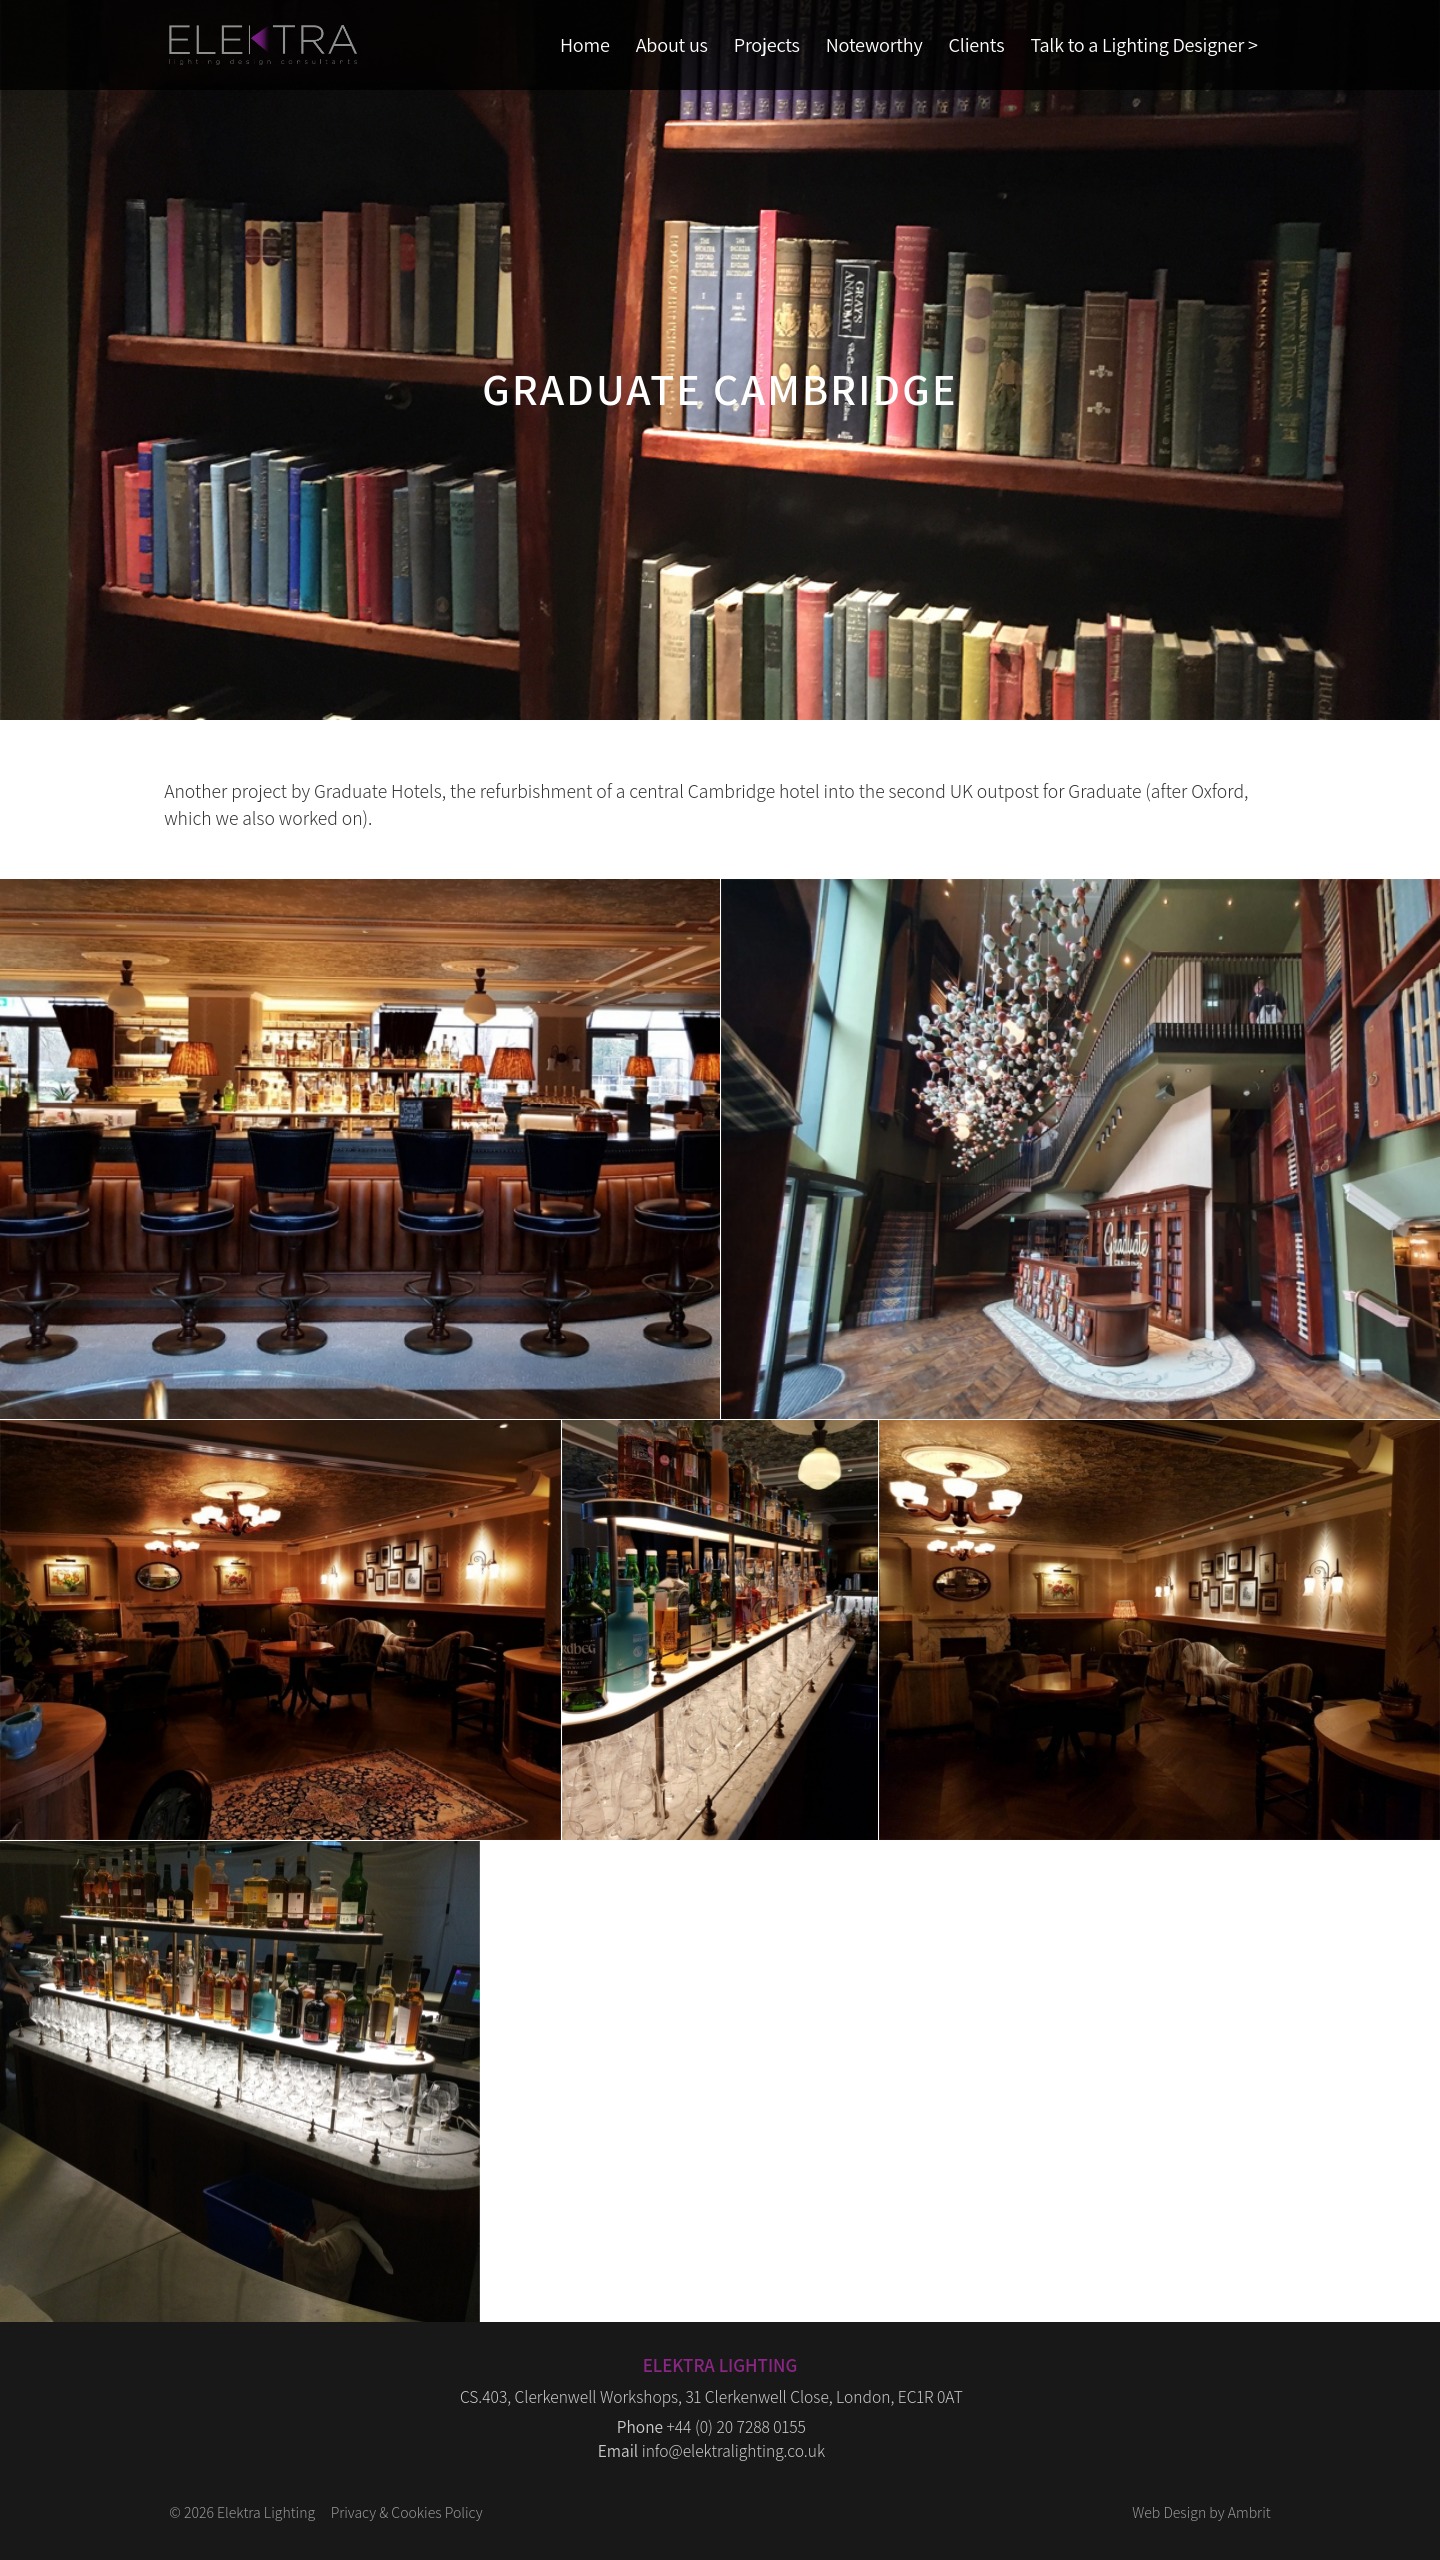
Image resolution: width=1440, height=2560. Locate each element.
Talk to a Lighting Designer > (1143, 44)
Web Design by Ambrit (1201, 2512)
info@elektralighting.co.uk (733, 2450)
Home (585, 44)
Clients (977, 44)
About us (672, 44)
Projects (767, 44)
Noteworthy (874, 44)
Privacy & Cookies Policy (407, 2512)
